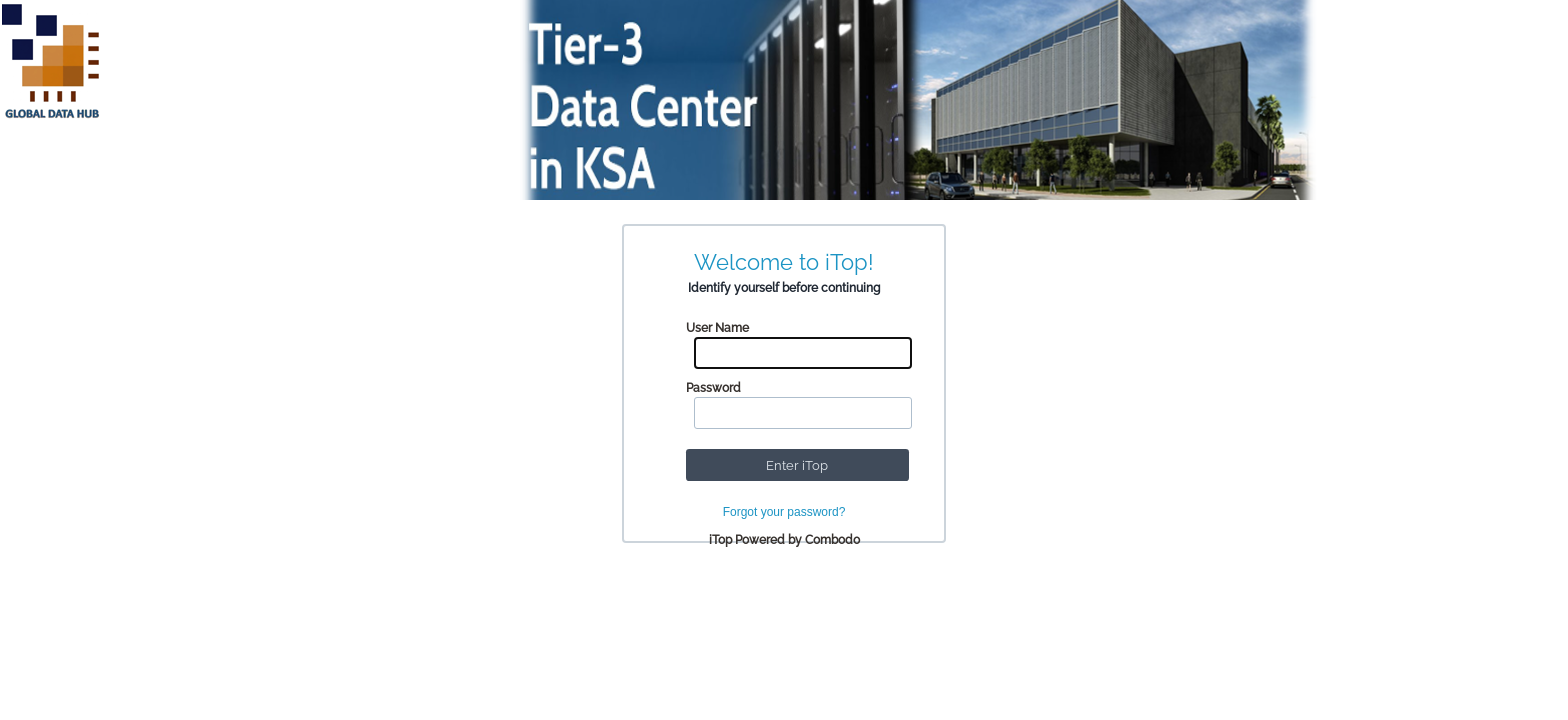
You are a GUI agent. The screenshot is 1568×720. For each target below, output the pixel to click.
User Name (717, 328)
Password (713, 388)
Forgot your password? (784, 512)
